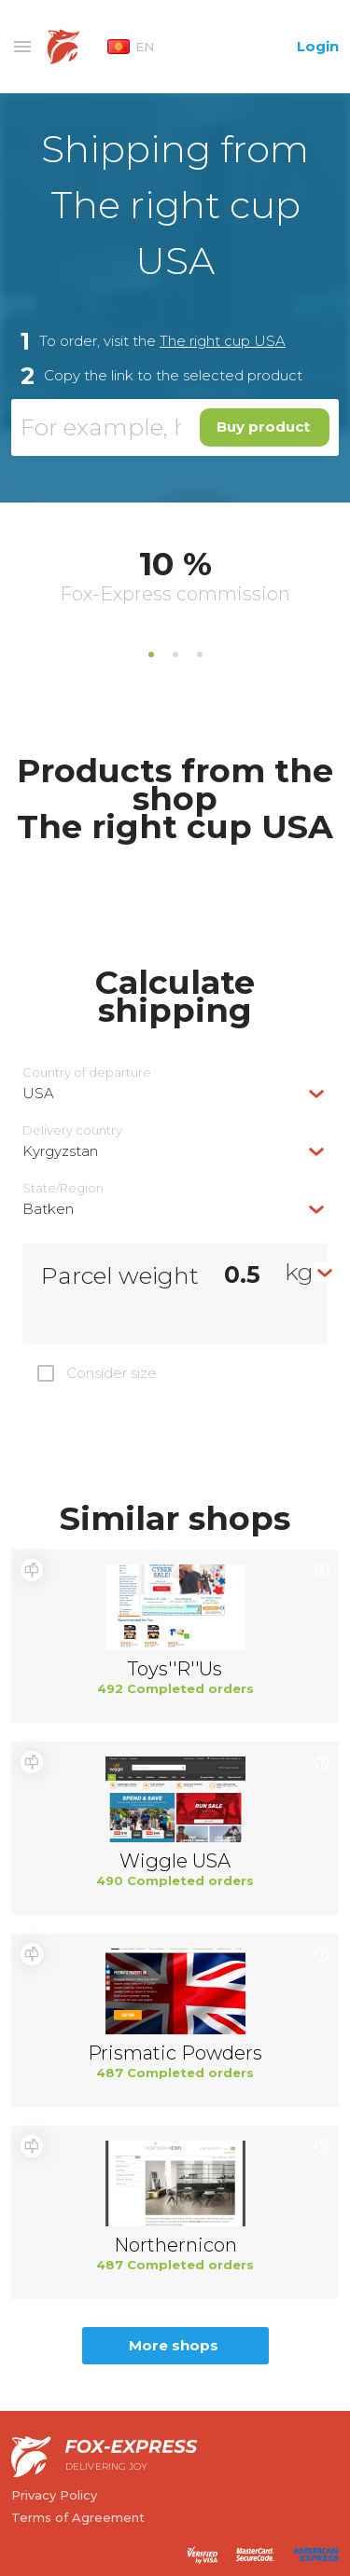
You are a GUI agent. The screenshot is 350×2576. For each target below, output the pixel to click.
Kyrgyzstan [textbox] (60, 1151)
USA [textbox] (38, 1093)
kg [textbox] (299, 1272)
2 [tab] (175, 654)
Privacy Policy (54, 2494)
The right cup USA (223, 341)
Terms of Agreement (78, 2517)
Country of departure (86, 1073)
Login (318, 46)
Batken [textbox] (48, 1209)
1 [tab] (151, 654)
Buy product (263, 426)
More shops (173, 2345)
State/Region (63, 1188)
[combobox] (175, 1093)
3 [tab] (200, 654)
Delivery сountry (72, 1130)
